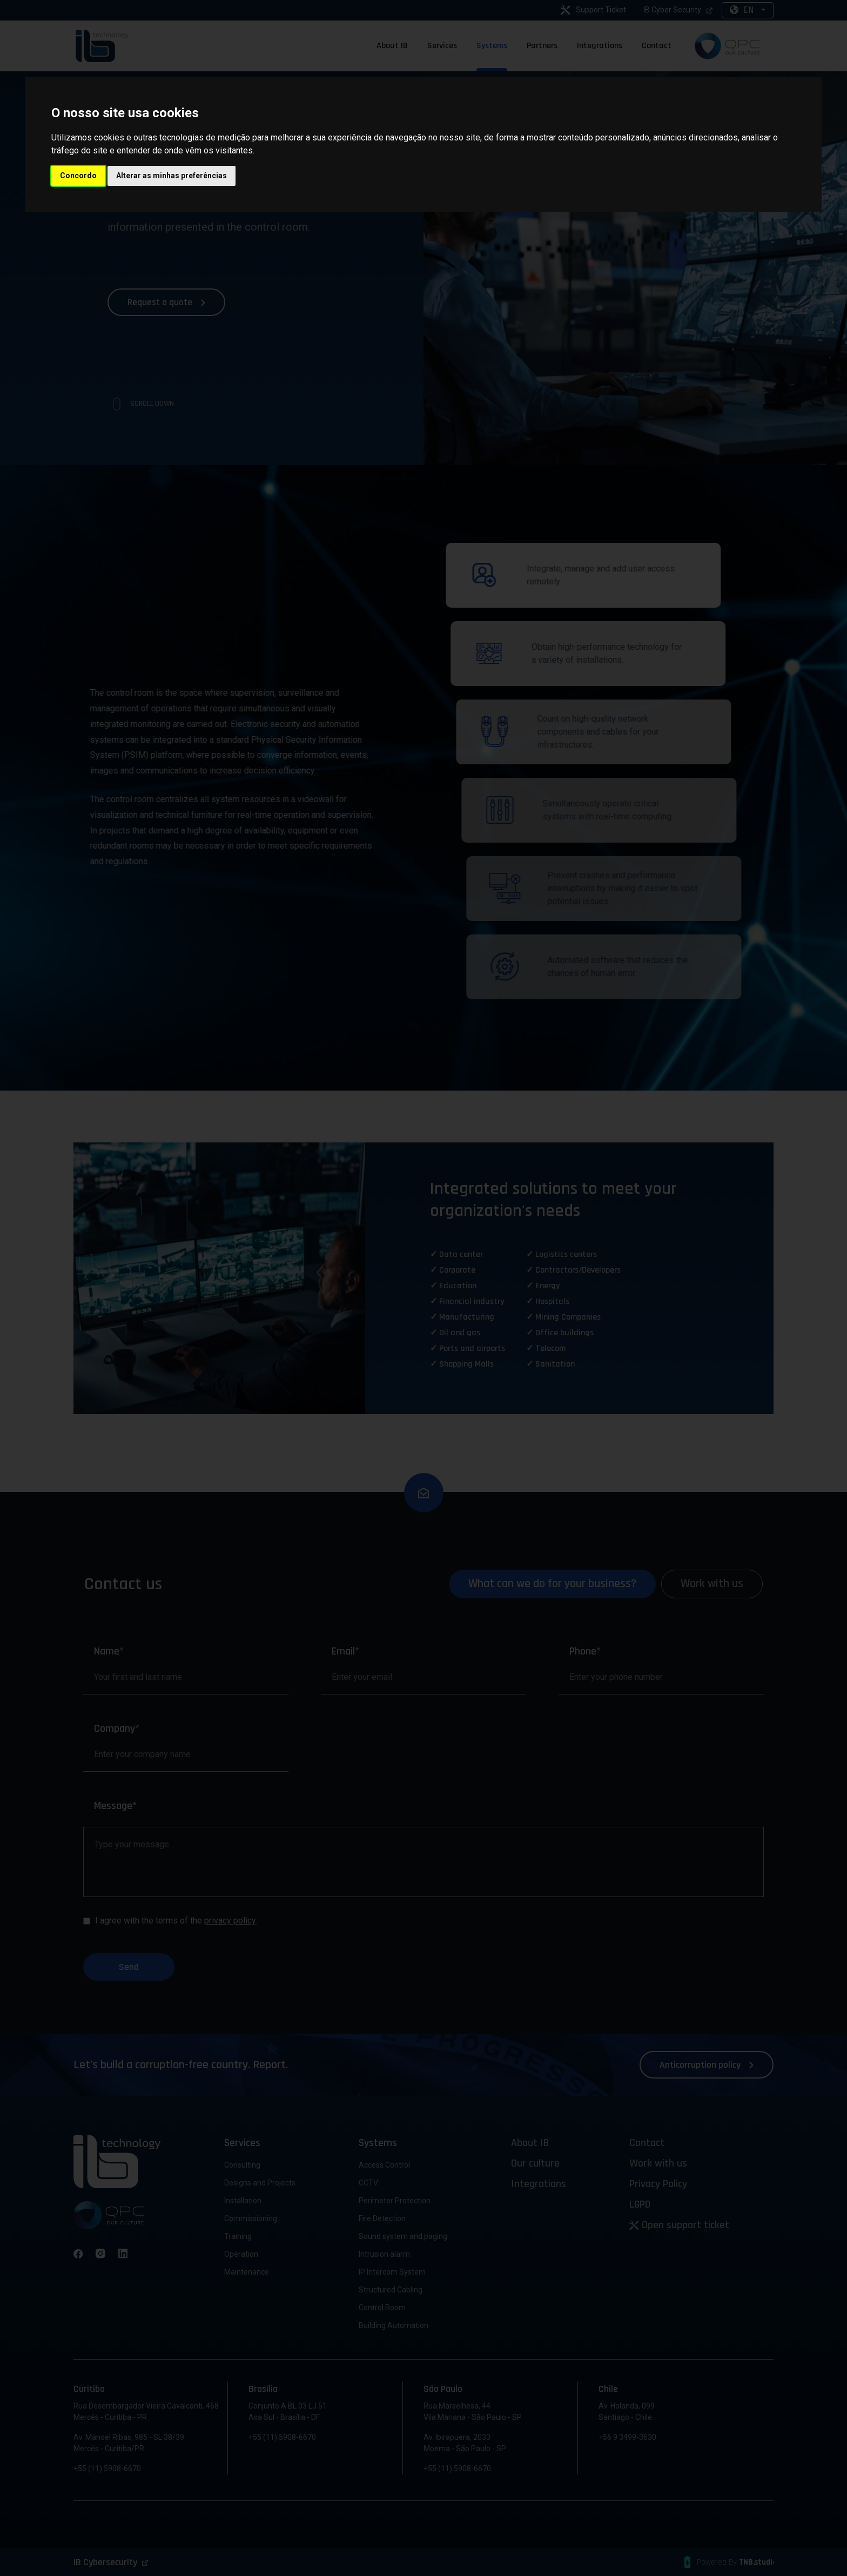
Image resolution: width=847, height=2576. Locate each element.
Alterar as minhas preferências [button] (171, 175)
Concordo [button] (78, 175)
